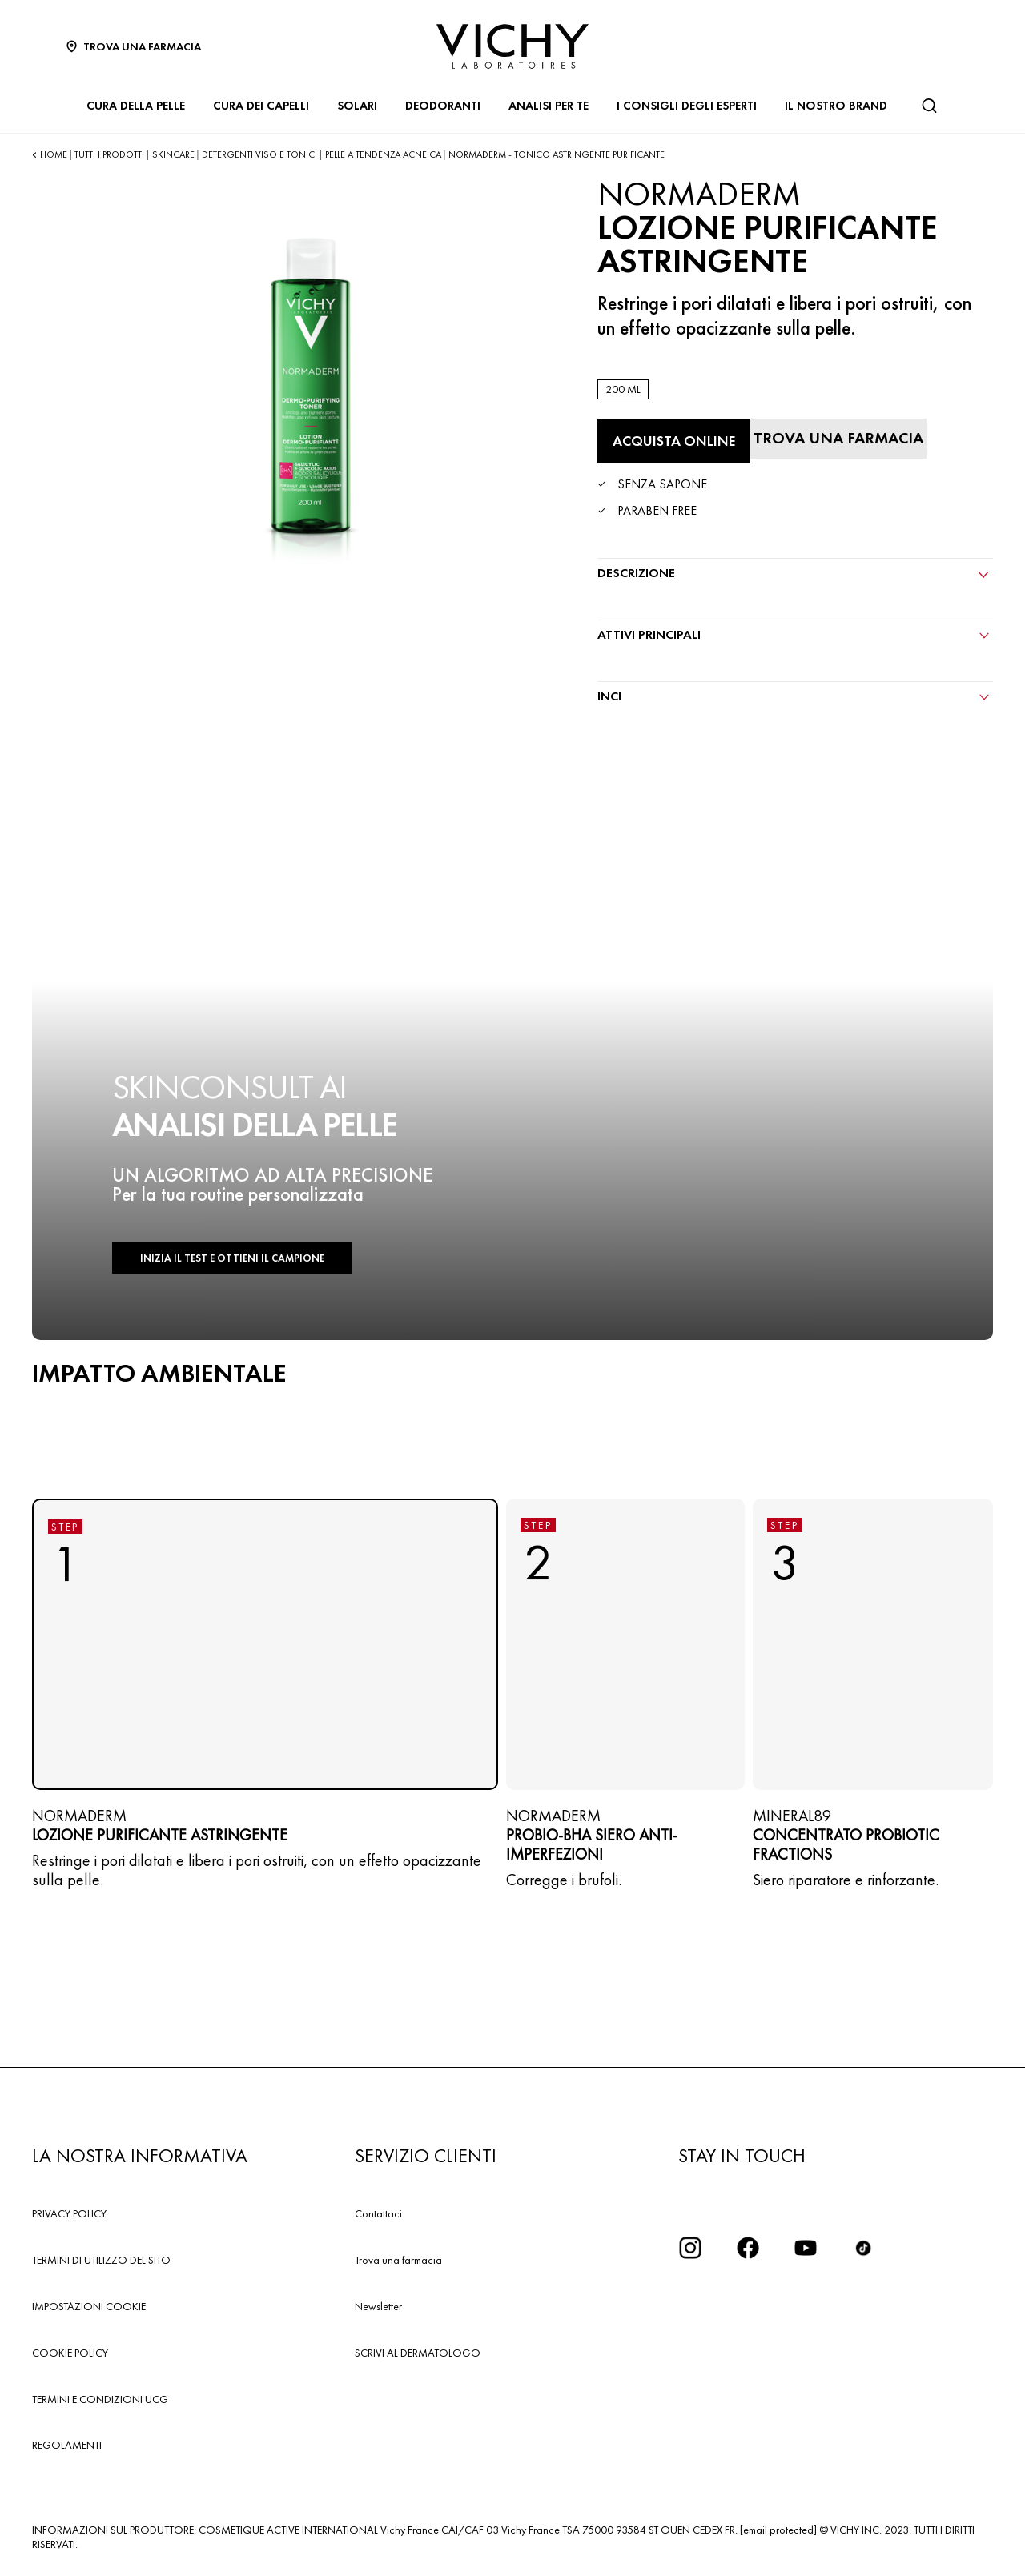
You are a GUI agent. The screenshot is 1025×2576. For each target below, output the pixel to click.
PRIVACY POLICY (69, 2213)
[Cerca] (929, 105)
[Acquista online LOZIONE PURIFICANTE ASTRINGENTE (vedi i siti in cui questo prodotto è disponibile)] (673, 441)
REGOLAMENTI (67, 2445)
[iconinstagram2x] (690, 2248)
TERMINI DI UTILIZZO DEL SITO (101, 2260)
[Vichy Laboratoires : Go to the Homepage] (512, 46)
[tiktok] (863, 2248)
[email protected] (778, 2529)
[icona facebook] (748, 2248)
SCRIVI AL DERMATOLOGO (417, 2352)
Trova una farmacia (398, 2260)
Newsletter (378, 2306)
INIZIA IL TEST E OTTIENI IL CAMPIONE (232, 1258)
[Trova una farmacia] (838, 439)
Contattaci (378, 2213)
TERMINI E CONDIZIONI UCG (100, 2399)
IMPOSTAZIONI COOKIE (89, 2306)
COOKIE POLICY (70, 2352)
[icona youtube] (806, 2248)
